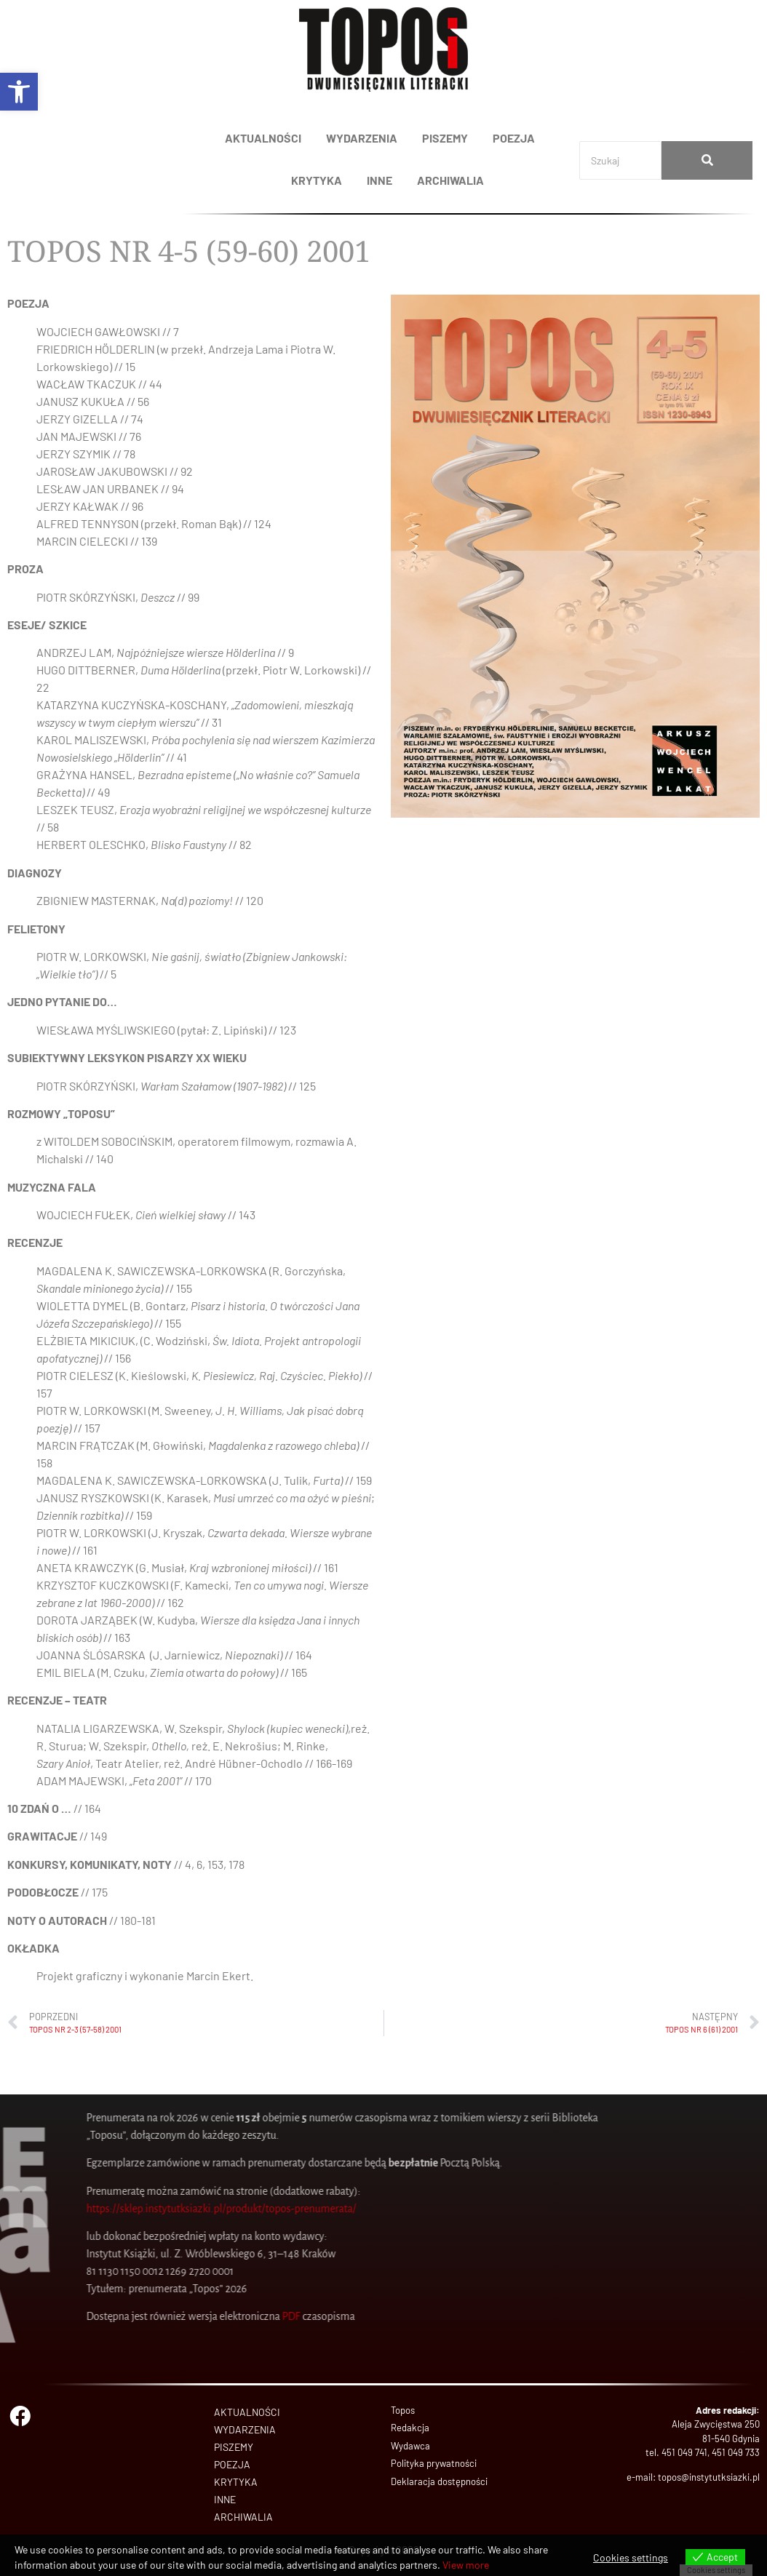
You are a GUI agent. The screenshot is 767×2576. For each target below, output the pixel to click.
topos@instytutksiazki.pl (709, 2477)
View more (465, 2565)
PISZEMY (445, 138)
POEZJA (514, 138)
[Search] (620, 160)
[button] (19, 92)
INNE (379, 180)
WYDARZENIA (361, 138)
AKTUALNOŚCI (263, 138)
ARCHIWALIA (450, 180)
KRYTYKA (316, 180)
